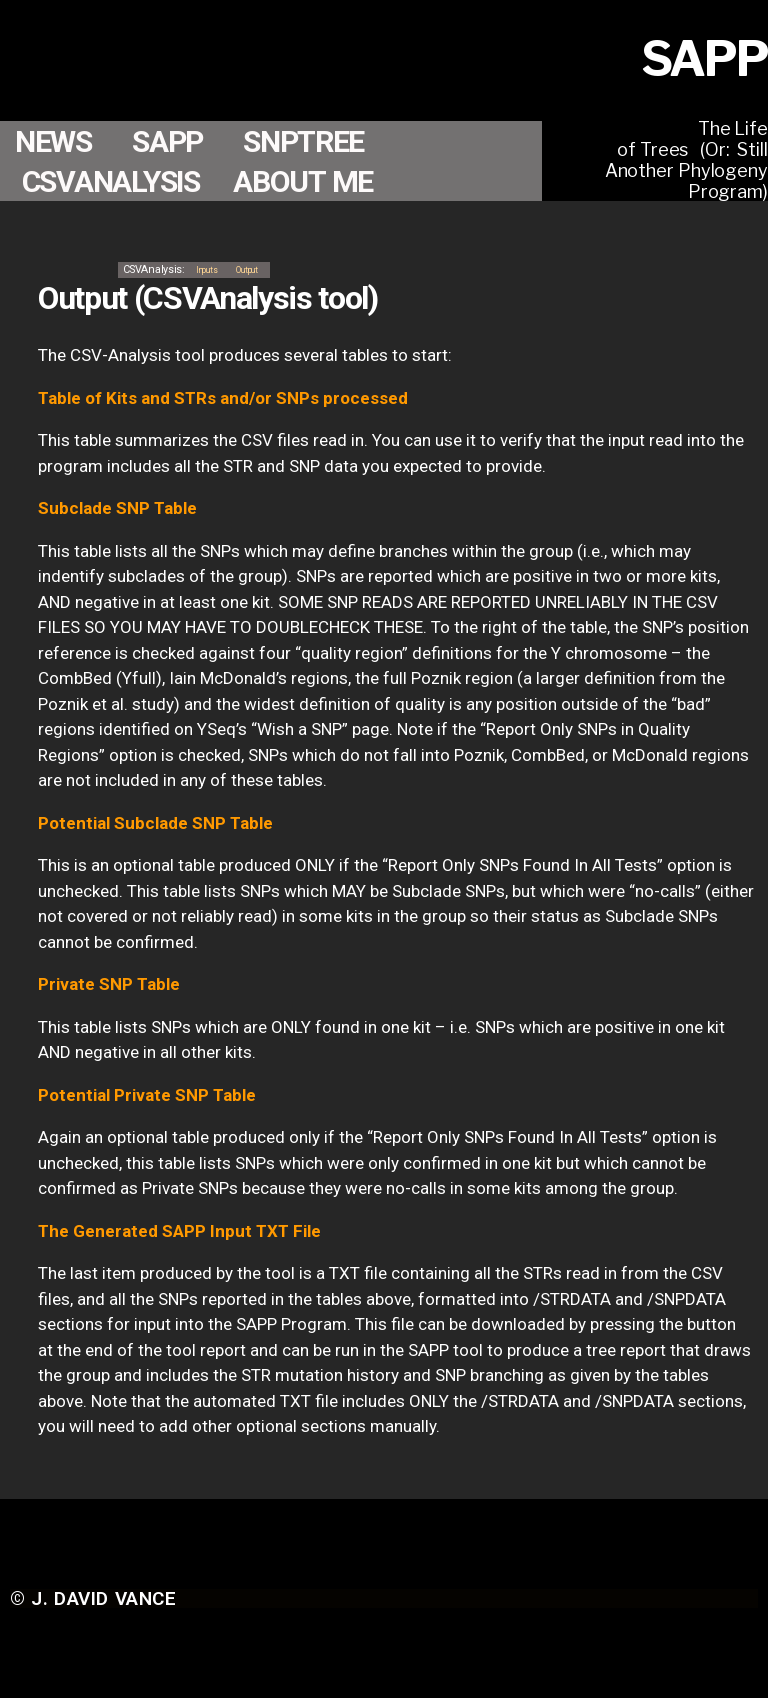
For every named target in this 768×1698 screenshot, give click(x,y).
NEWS (57, 141)
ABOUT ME (320, 181)
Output (259, 268)
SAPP (179, 141)
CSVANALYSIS (118, 181)
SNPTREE (323, 141)
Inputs (208, 268)
